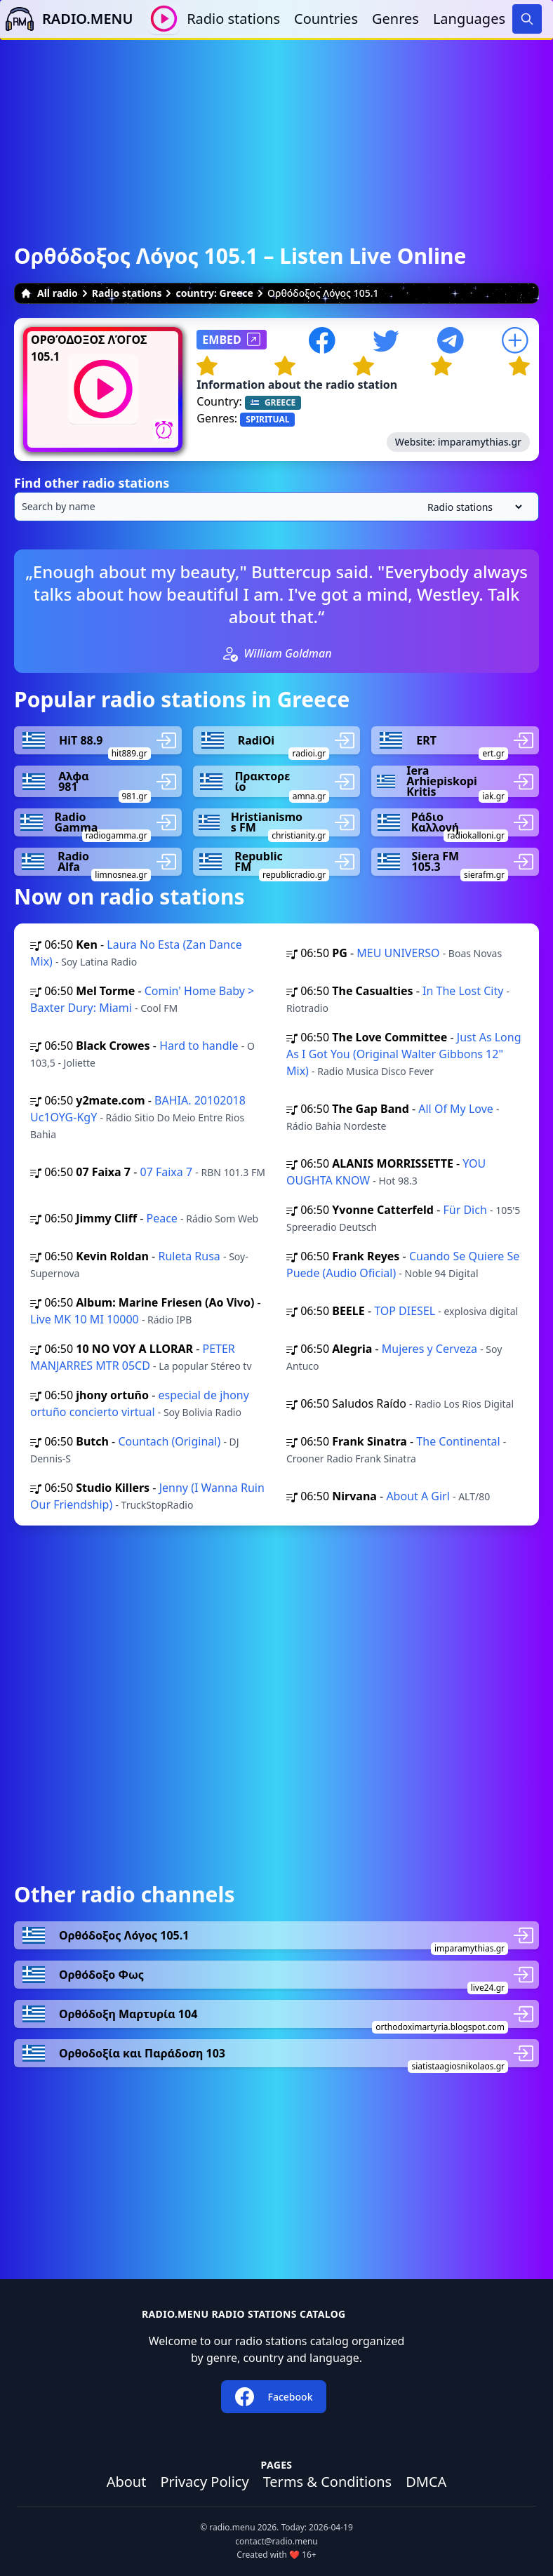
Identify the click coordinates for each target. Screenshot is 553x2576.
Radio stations (233, 18)
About (127, 2481)
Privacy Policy (204, 2481)
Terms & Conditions (327, 2481)
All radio (49, 293)
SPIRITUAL (267, 419)
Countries (326, 18)
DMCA (426, 2481)
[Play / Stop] (164, 18)
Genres (395, 18)
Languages (469, 18)
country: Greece (214, 293)
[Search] (527, 19)
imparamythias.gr (479, 441)
